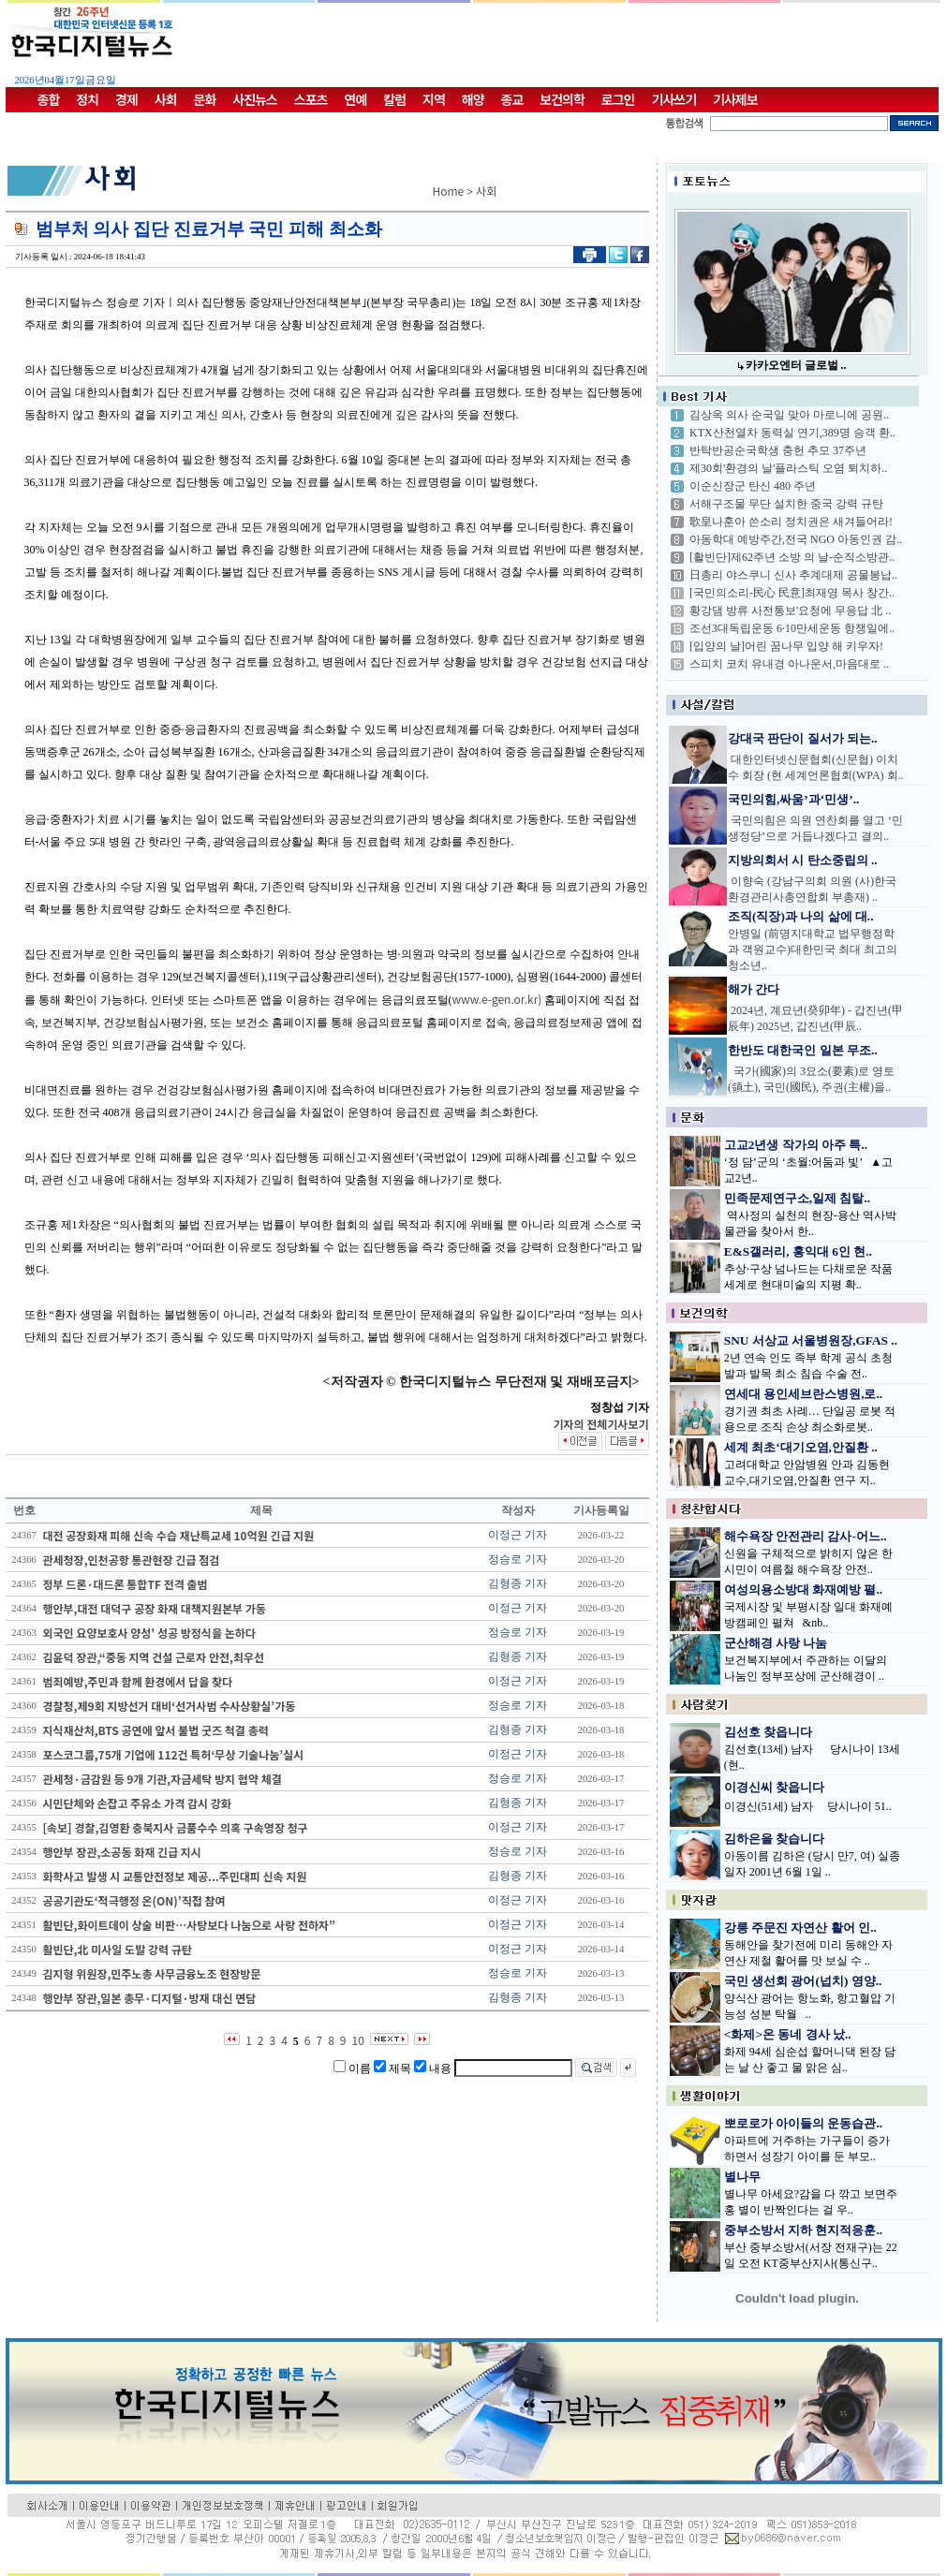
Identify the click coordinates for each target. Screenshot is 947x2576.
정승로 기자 (517, 1559)
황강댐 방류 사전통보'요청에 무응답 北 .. (790, 610)
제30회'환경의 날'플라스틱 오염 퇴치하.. (788, 468)
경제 (126, 99)
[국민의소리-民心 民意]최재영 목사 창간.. (792, 592)
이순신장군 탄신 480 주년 (752, 486)
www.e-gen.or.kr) (497, 999)
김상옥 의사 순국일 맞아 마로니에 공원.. (789, 414)
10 (358, 2040)
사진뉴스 (254, 99)
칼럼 (394, 99)
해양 (473, 99)
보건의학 (562, 99)
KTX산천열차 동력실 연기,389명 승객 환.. (792, 432)
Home (449, 191)
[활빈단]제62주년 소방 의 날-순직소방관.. (792, 557)
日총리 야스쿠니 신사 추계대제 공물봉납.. (793, 574)
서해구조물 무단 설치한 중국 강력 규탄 (786, 503)
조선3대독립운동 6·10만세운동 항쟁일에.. (792, 628)
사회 (166, 99)
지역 (433, 99)
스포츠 (311, 99)
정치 (87, 99)
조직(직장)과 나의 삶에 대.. (801, 916)
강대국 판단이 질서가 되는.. (803, 738)
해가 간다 (753, 989)
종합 (48, 99)
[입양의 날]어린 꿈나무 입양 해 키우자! (786, 646)
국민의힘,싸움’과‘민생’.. (793, 799)
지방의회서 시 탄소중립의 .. (803, 860)
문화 (205, 99)
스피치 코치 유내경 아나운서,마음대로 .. (789, 663)
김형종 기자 (517, 1583)
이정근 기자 (517, 1534)
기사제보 (735, 99)
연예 (356, 99)
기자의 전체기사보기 (600, 1424)
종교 (512, 99)
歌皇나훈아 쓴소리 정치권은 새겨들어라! (791, 521)
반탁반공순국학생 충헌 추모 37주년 (777, 450)
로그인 (618, 99)
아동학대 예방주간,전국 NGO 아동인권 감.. (795, 539)
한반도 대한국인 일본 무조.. (803, 1050)
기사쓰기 (674, 99)
